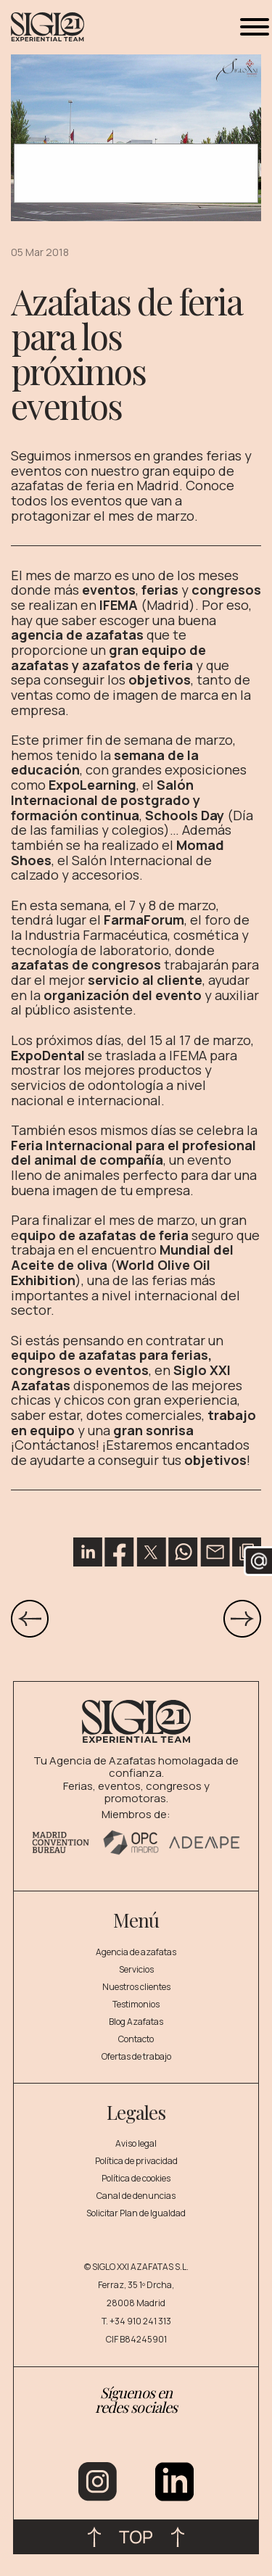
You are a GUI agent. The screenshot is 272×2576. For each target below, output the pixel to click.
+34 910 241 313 (140, 2321)
